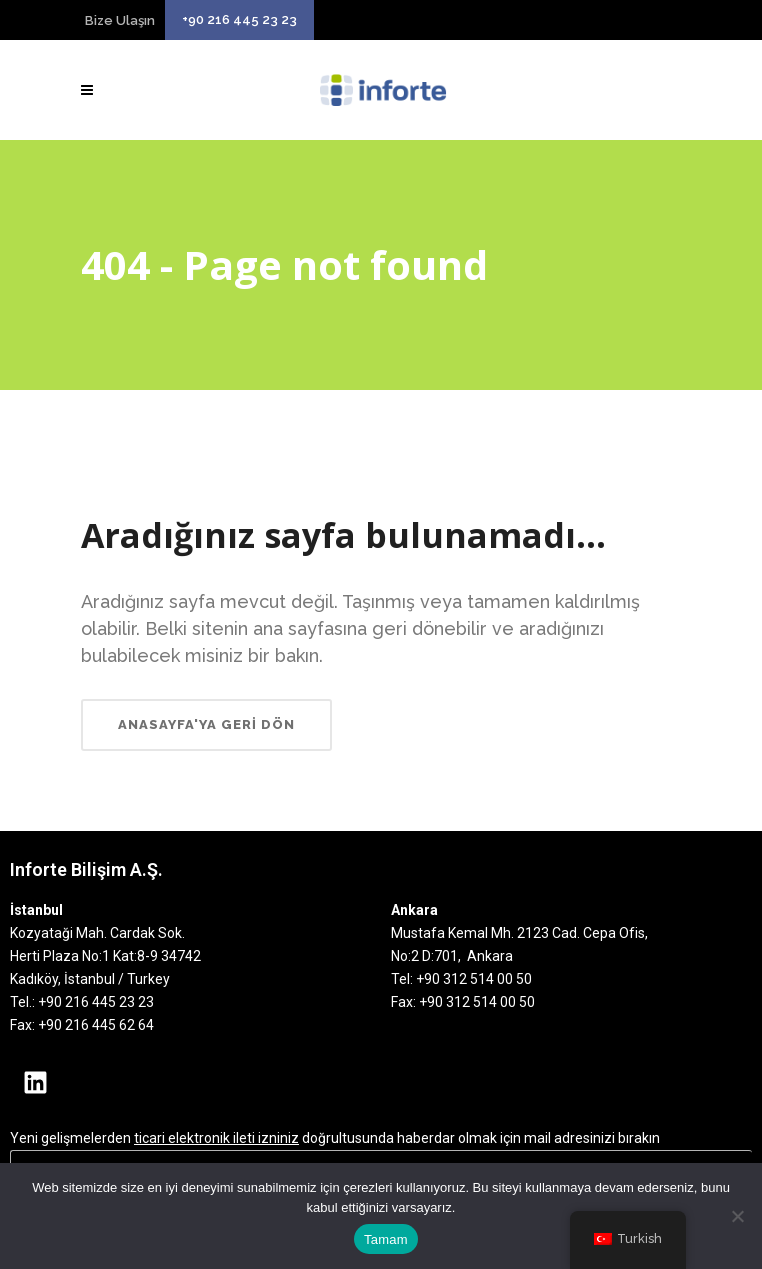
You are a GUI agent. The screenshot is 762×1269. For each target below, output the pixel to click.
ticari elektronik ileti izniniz (216, 1138)
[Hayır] (737, 1216)
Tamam (386, 1239)
